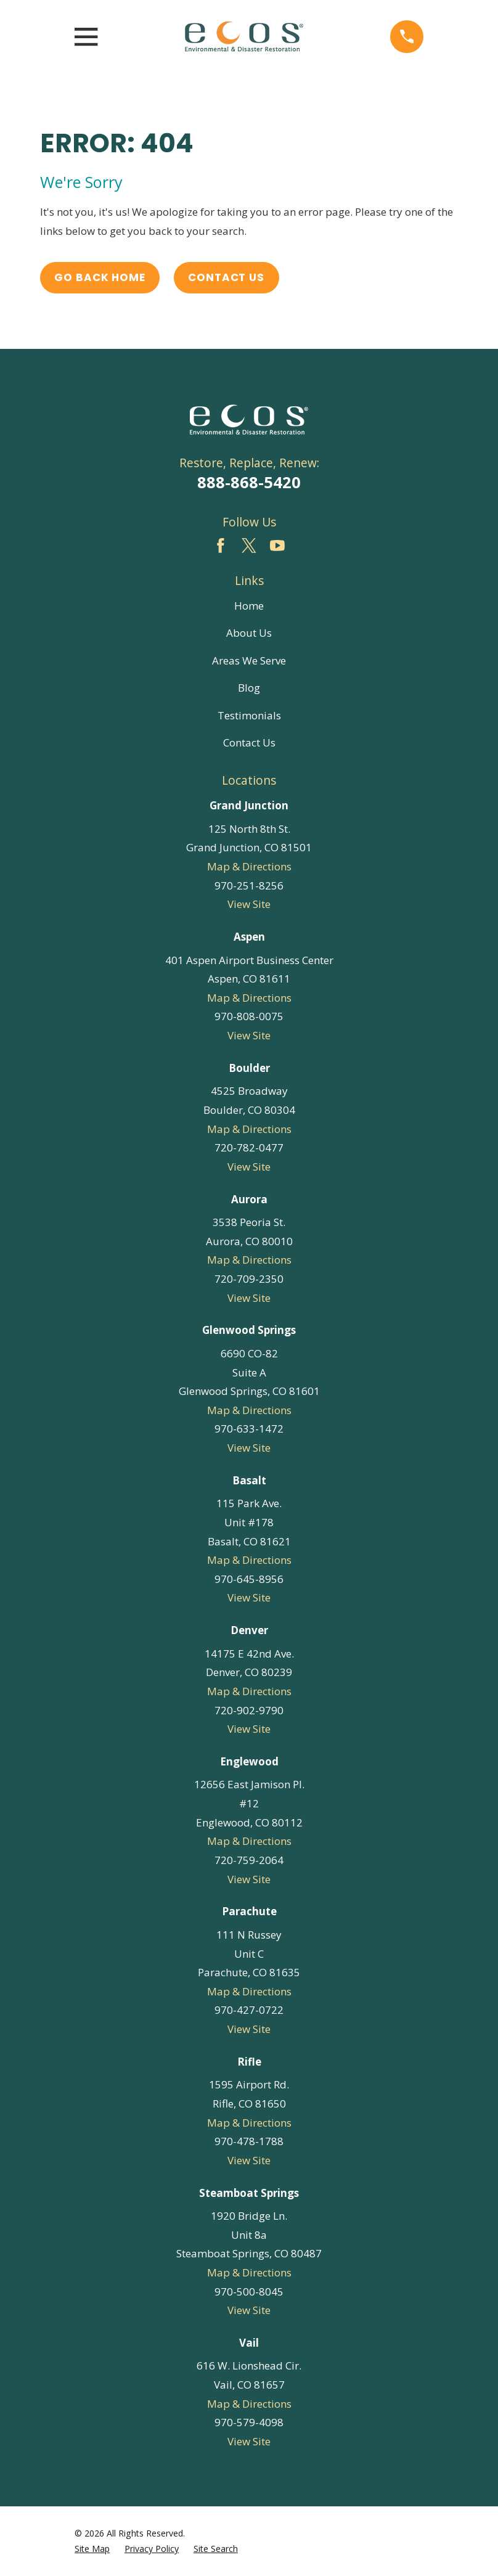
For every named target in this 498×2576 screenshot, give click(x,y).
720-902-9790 (249, 1710)
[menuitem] (92, 2549)
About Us (249, 633)
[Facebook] (220, 545)
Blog (249, 688)
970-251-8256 (249, 885)
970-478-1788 (249, 2141)
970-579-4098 (249, 2422)
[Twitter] (249, 545)
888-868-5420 (249, 482)
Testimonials (249, 715)
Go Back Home (99, 277)
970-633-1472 (249, 1428)
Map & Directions (249, 866)
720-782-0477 (249, 1147)
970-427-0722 (249, 2010)
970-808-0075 (249, 1016)
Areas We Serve (249, 660)
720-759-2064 (249, 1860)
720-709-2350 (249, 1279)
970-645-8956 (249, 1579)
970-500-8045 (249, 2291)
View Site (249, 904)
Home (249, 606)
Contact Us (226, 277)
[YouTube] (277, 545)
